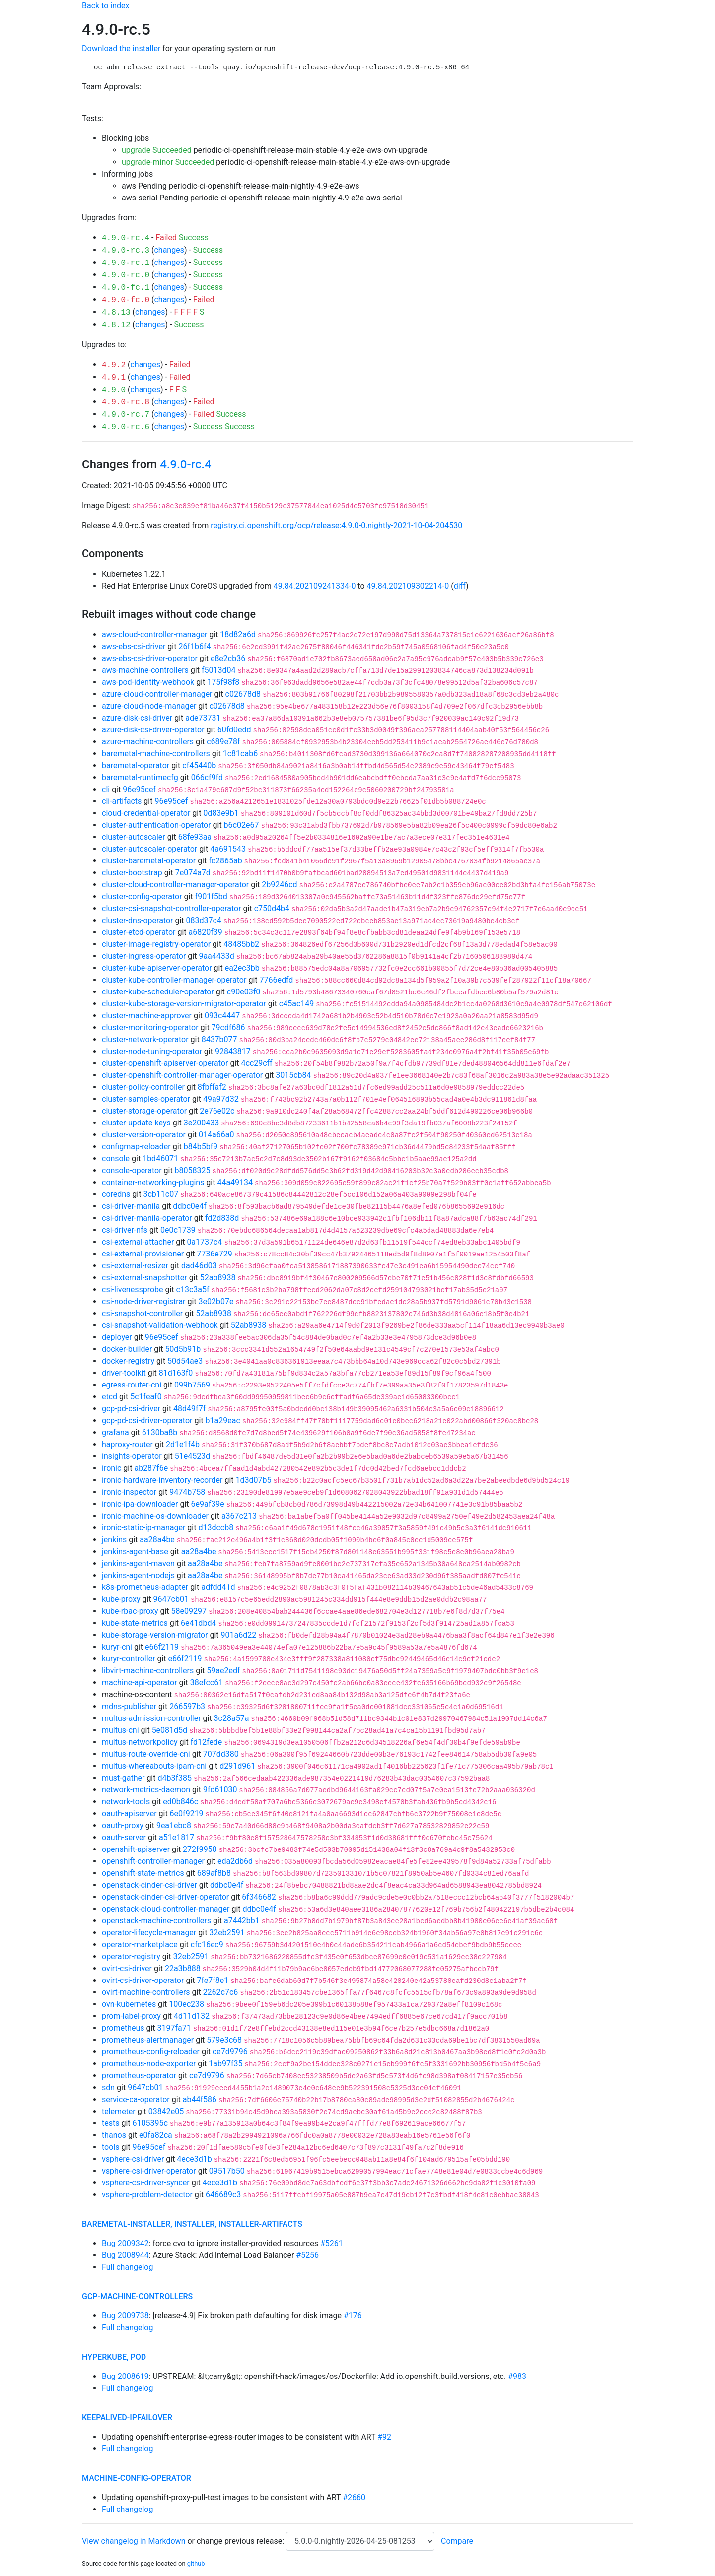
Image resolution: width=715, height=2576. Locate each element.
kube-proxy (121, 1599)
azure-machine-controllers (148, 741)
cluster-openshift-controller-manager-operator (182, 1075)
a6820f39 (205, 932)
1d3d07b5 (253, 1480)
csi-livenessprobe (132, 1289)
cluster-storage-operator (144, 1111)
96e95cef (139, 789)
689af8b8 (214, 1873)
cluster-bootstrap (132, 872)
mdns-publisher (129, 1706)
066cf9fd (207, 777)
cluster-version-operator (144, 1134)
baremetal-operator (135, 765)
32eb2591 (226, 1932)
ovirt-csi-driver (127, 1968)
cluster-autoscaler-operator (149, 849)
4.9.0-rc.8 (125, 402)
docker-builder (127, 1349)
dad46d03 (199, 1265)
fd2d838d (222, 1218)
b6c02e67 (241, 825)
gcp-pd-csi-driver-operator (147, 1420)
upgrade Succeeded (157, 150)
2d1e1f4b (183, 1444)
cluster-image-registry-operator (156, 944)
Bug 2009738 (125, 2315)
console (116, 1158)
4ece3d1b (194, 2159)
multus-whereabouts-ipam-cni (154, 1766)
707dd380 (221, 1754)
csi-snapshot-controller (142, 1313)
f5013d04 (219, 670)
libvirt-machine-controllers (148, 1670)
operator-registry (131, 1956)
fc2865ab (225, 860)
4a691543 (228, 849)
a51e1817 (176, 1837)
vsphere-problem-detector (147, 2194)
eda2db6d (235, 1861)
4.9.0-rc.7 (125, 414)
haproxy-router (127, 1444)
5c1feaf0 (145, 1396)
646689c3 (223, 2194)
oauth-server (124, 1837)
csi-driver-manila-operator (147, 1218)
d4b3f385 (174, 1778)
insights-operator (132, 1456)
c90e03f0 (243, 991)
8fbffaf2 (212, 1087)
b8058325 (193, 1170)
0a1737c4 (204, 1242)
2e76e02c (217, 1111)
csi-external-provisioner (143, 1253)
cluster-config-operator (142, 896)
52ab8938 (218, 1277)
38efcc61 (206, 1682)
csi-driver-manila (131, 1206)
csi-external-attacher (138, 1242)
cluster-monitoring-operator (150, 1027)
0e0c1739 (178, 1230)
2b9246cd (279, 884)
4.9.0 (114, 390)
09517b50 (227, 2171)
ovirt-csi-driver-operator (143, 1980)
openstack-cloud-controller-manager (165, 1909)
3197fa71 (174, 2028)
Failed (166, 237)
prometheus (123, 2028)
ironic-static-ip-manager (143, 1527)
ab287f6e (151, 1468)
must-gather (123, 1778)
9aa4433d (216, 956)
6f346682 (259, 1897)
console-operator (132, 1170)
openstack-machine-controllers (156, 1920)
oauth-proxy (122, 1825)
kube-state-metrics (135, 1623)
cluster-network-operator (145, 1039)
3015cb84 (293, 1075)
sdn (108, 2087)
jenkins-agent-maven (138, 1563)
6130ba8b (160, 1432)
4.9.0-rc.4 (125, 238)
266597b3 (187, 1706)
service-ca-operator (136, 2099)
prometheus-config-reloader (151, 2051)
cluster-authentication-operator (156, 825)
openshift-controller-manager (153, 1861)
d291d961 (237, 1766)
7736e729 (214, 1253)
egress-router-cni (131, 1384)
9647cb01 (171, 1599)
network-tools (126, 1801)
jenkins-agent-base (135, 1551)
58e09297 (189, 1611)
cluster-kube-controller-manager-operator (174, 980)
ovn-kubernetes (129, 2004)
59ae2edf (223, 1670)
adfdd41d (218, 1587)
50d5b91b (183, 1349)
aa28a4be (157, 1539)
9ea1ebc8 (173, 1825)
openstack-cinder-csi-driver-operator (165, 1897)
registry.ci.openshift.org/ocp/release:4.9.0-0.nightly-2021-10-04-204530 (336, 525)
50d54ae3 (185, 1361)
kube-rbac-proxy (130, 1611)
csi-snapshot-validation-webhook (160, 1325)
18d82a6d (238, 634)
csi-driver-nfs (124, 1230)
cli (106, 789)
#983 (517, 2376)
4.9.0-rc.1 (125, 263)
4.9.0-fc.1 (125, 287)
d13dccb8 (215, 1527)
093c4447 (222, 1015)
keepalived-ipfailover (127, 2417)
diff (460, 586)
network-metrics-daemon (146, 1789)
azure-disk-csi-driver (137, 718)
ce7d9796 (230, 2051)
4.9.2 (114, 365)
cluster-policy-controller (143, 1087)
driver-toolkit (124, 1373)
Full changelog (127, 2267)
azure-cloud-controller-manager (157, 694)
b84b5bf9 (200, 1146)
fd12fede (206, 1742)
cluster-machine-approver (147, 1015)
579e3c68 (224, 2040)
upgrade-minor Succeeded (168, 162)
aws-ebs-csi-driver (133, 646)
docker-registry (128, 1361)
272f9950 (200, 1849)
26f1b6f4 (194, 646)
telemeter (119, 2111)
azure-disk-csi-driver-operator (153, 729)
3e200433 (201, 1122)
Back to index (105, 5)
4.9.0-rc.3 (125, 250)
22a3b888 (183, 1968)
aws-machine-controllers (145, 670)
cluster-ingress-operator (144, 956)
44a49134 (235, 1182)
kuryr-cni (117, 1646)
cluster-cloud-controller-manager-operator (175, 884)
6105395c (150, 2123)
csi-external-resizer (135, 1265)
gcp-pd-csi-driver (131, 1408)
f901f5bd (211, 896)
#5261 (331, 2243)
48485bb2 (241, 944)
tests (110, 2123)
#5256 (307, 2255)
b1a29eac (223, 1420)
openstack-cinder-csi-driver (149, 1885)
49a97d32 (221, 1099)
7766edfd (276, 980)
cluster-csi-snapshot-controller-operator (171, 908)
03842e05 (166, 2111)
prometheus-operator (139, 2075)
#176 (353, 2315)
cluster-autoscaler (133, 837)
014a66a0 (216, 1134)
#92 (384, 2437)
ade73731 (202, 718)
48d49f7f (189, 1408)
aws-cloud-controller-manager (154, 634)
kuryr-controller (128, 1658)
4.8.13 (116, 312)
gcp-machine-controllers (137, 2296)
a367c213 (239, 1515)
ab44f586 (199, 2099)
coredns (116, 1194)
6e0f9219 (187, 1813)
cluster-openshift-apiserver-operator (165, 1063)
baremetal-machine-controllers (156, 753)
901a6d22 (238, 1635)
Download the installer (121, 48)
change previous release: (241, 2541)
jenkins (114, 1539)
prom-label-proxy (131, 2016)
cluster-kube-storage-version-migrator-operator (184, 1003)
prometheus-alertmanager (148, 2040)
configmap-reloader (136, 1146)
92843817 (233, 1051)
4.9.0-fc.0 (125, 300)
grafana (115, 1432)
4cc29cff (256, 1063)
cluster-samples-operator (146, 1099)
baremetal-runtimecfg (140, 777)
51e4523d (192, 1456)
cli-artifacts (122, 801)
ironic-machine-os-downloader (155, 1515)
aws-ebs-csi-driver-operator (150, 658)
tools (110, 2147)
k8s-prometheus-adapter (145, 1587)
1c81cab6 (240, 753)
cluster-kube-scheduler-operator (158, 991)
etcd (109, 1396)
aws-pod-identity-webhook (148, 682)
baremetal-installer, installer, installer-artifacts (192, 2224)
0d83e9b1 (220, 813)
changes (169, 250)
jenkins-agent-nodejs (138, 1575)
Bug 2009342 (125, 2243)
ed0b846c (180, 1801)
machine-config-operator (136, 2478)
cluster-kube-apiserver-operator (157, 968)
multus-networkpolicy (140, 1742)
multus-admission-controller (151, 1718)
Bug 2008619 (125, 2376)
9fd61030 (220, 1789)
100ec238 (186, 2004)
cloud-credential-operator (146, 813)
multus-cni (120, 1730)
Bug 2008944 (125, 2255)
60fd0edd (234, 729)
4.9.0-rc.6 (125, 427)
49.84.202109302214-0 (408, 586)
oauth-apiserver (129, 1813)
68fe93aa (195, 837)
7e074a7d (193, 872)
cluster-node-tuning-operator (152, 1051)
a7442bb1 (242, 1920)
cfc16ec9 (207, 1944)
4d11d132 (192, 2016)
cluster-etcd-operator (138, 932)
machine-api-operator (139, 1682)
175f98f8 (223, 682)
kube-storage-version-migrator (155, 1635)
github (196, 2563)
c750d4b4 (271, 908)
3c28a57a (231, 1718)
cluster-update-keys (136, 1122)
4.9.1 (114, 377)
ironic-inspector (129, 1492)
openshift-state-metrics (143, 1873)
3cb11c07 (160, 1194)
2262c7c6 (220, 1992)
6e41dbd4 (198, 1623)
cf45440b (199, 765)
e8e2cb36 (228, 658)
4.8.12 (116, 325)
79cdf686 (228, 1027)
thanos (114, 2135)
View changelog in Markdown (133, 2541)
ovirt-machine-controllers (146, 1992)
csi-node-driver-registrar (144, 1301)
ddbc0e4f (189, 1206)
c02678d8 (243, 694)
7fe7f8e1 (212, 1980)
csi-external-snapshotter (144, 1277)
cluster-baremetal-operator (149, 860)
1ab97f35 (225, 2063)
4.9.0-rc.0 (125, 275)
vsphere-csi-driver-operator (149, 2171)
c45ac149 (296, 1003)
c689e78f (223, 741)
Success (194, 237)
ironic (111, 1468)
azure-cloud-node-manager (149, 706)
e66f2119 (162, 1646)
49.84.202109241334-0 (315, 586)
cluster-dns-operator (137, 920)
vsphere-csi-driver (133, 2159)
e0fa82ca (155, 2135)
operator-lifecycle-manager (149, 1932)
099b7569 (192, 1384)
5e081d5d (170, 1730)
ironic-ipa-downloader (140, 1504)
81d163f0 (176, 1373)
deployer (117, 1337)
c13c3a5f (193, 1289)
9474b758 (187, 1492)
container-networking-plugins (153, 1182)
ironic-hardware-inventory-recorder (162, 1480)
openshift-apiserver (136, 1849)
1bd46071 (160, 1158)
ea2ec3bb (242, 968)
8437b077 (219, 1039)
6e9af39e (207, 1504)
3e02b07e (216, 1301)
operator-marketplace (140, 1944)
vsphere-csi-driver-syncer (146, 2182)
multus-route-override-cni (146, 1754)
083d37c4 (203, 920)
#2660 (354, 2497)
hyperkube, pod (114, 2357)
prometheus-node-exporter (149, 2063)
